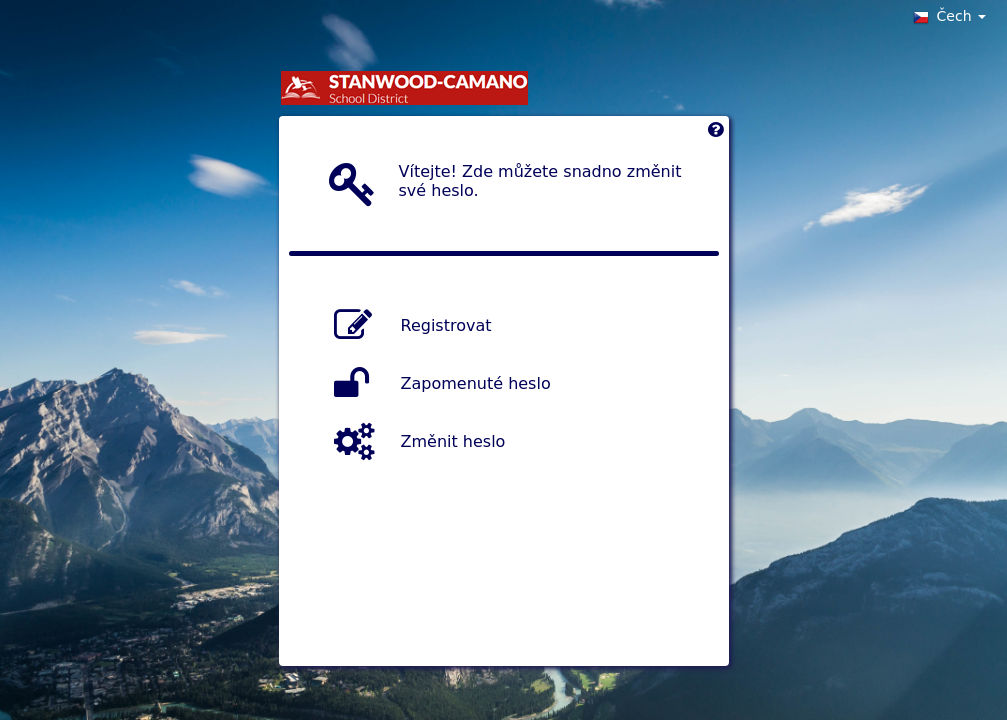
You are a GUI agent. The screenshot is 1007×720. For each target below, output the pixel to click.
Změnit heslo (453, 441)
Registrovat (446, 325)
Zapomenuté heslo (476, 383)
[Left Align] (715, 134)
